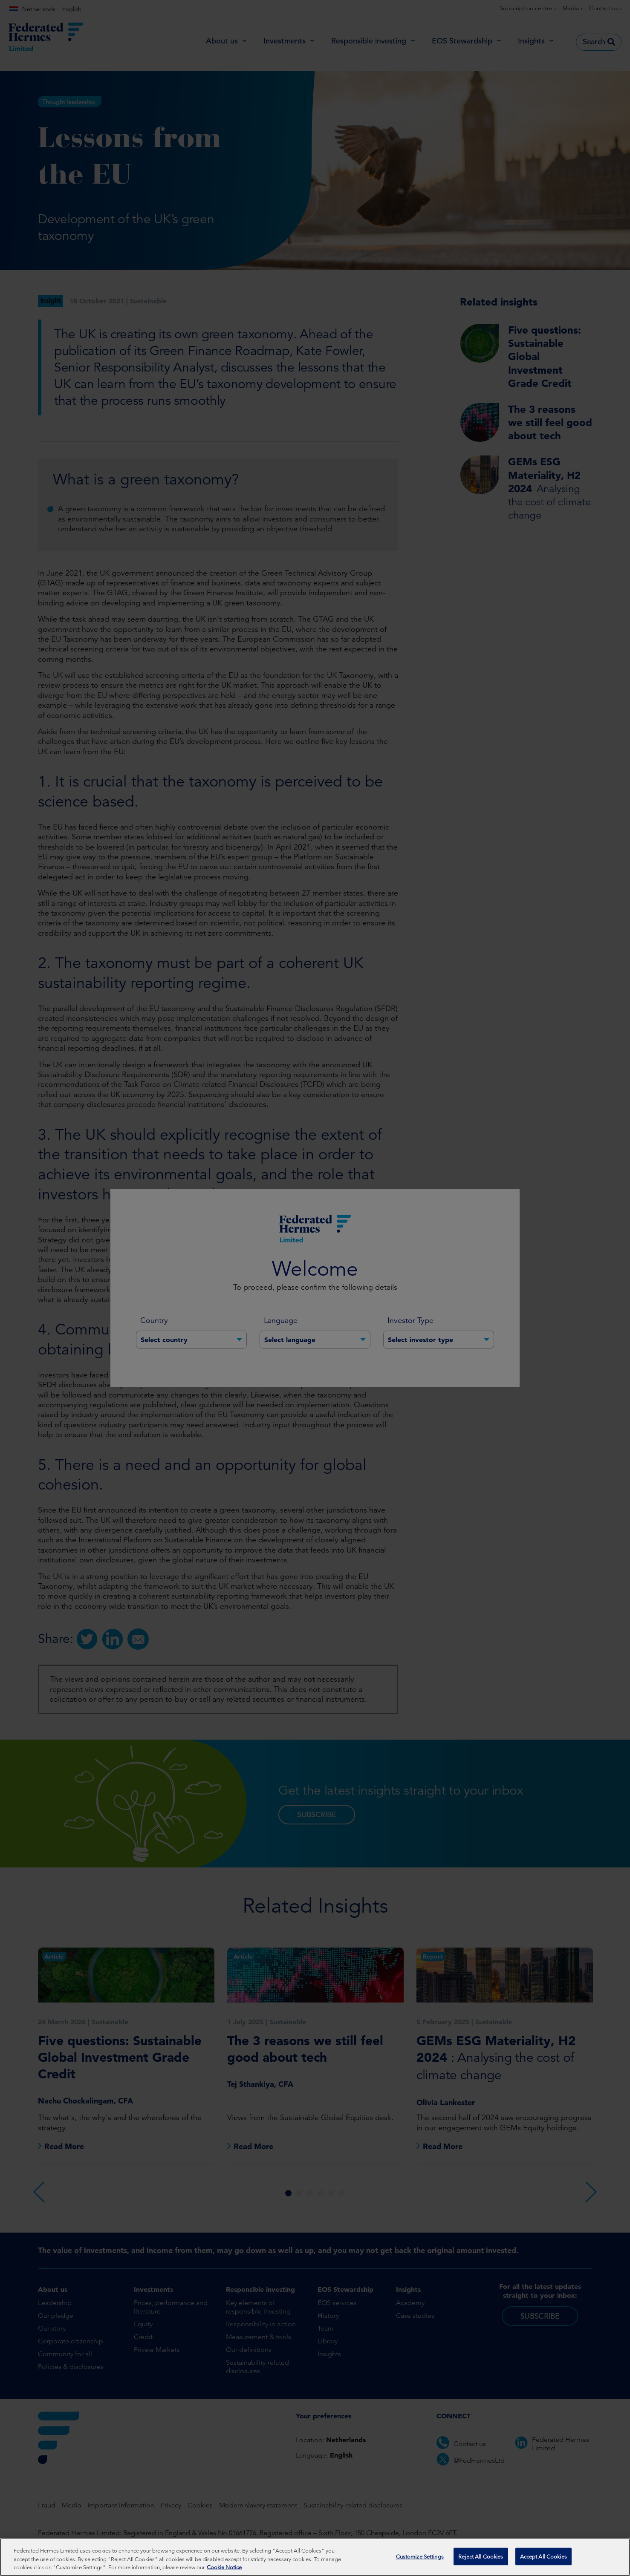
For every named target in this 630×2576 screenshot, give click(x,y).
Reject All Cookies (480, 2556)
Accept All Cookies (543, 2556)
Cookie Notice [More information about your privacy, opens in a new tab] (224, 2567)
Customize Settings (420, 2556)
